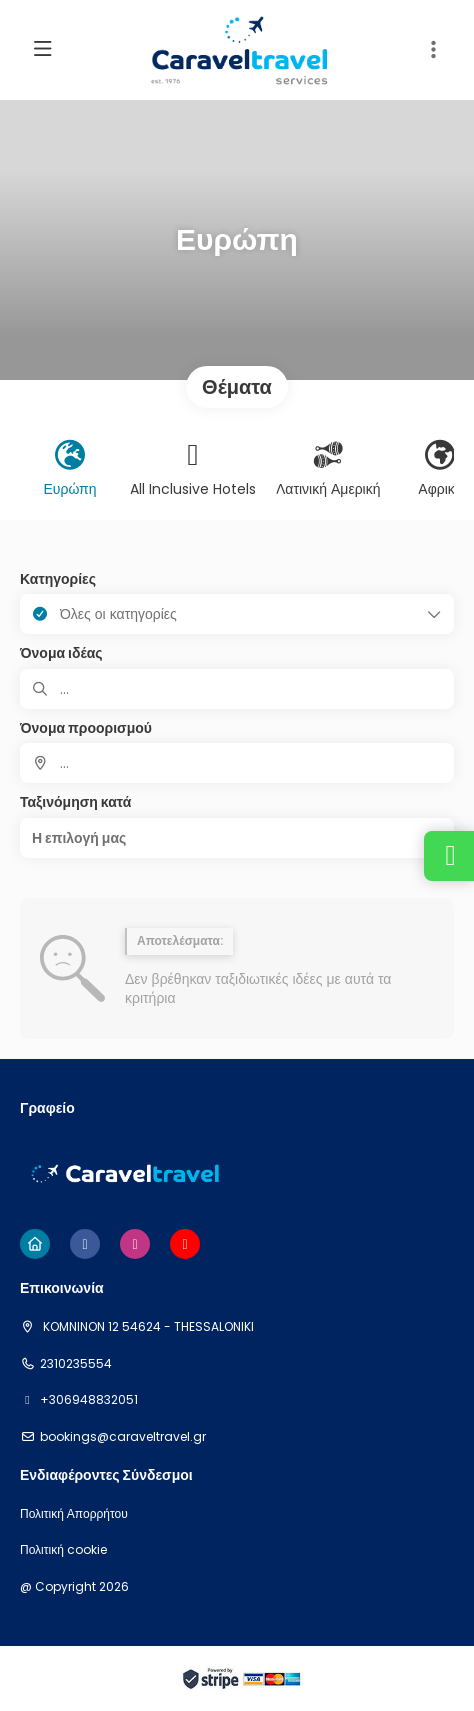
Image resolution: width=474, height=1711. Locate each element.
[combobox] (237, 763)
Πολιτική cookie (63, 1550)
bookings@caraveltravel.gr (123, 1437)
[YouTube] (185, 1244)
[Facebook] (85, 1244)
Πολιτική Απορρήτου (74, 1514)
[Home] (35, 1244)
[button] (434, 50)
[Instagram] (135, 1244)
